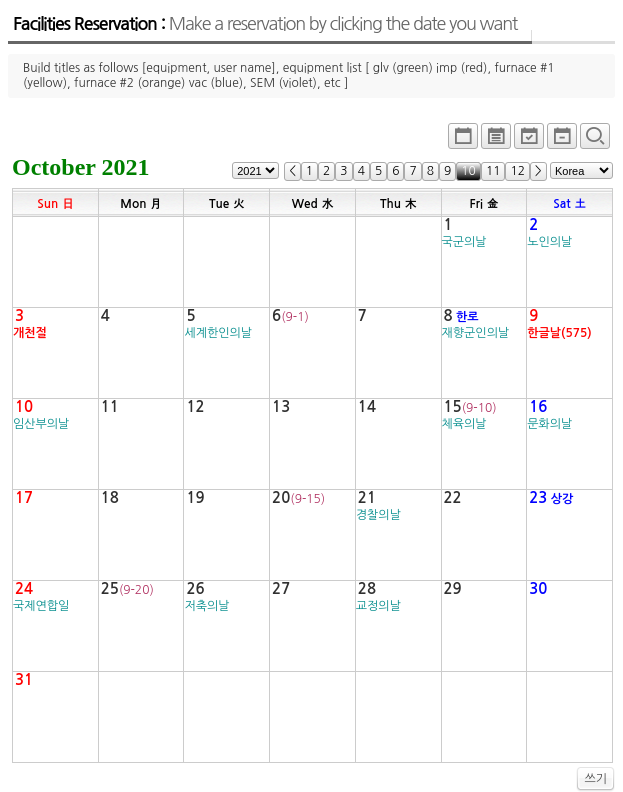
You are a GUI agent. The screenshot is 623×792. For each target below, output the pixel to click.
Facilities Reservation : (265, 24)
